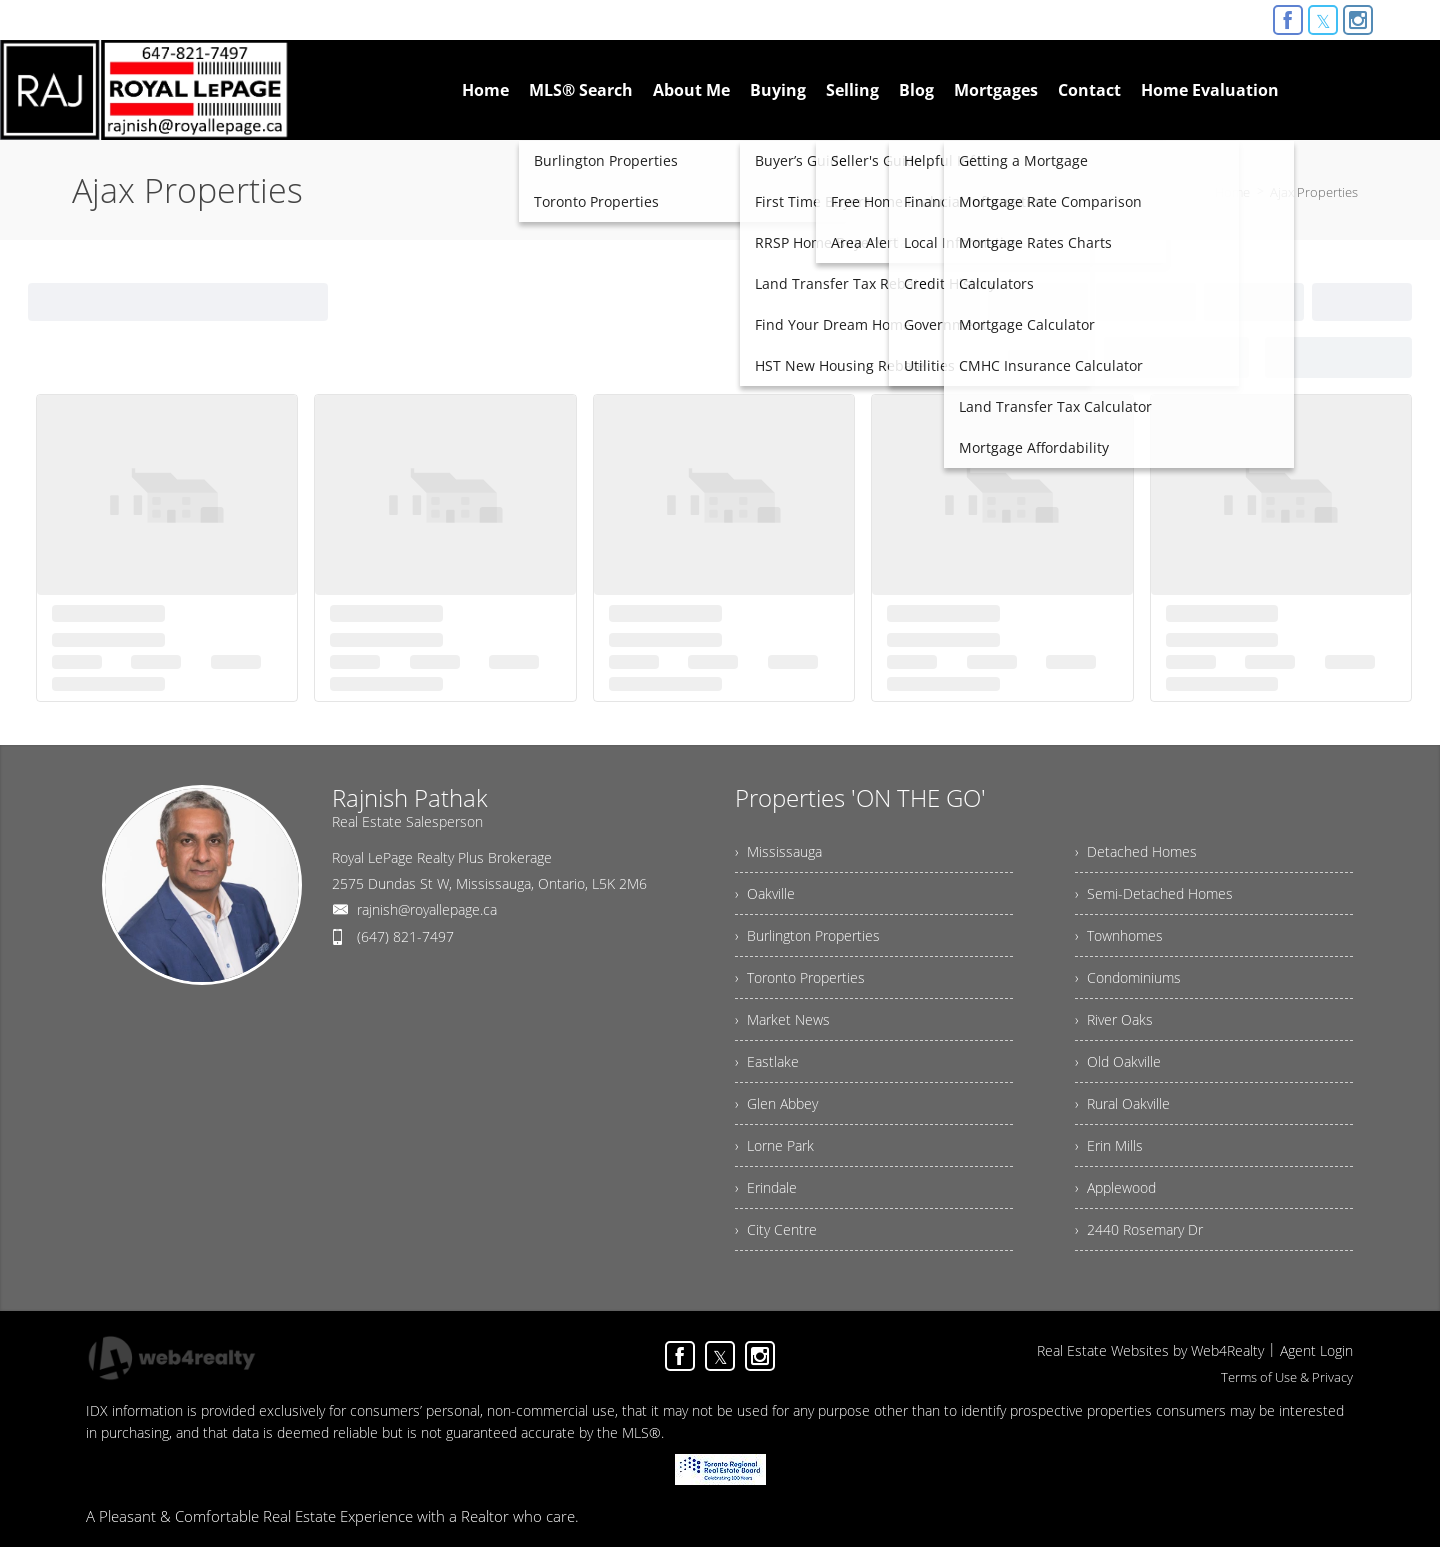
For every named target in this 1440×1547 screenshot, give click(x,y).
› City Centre (776, 1229)
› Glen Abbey (776, 1103)
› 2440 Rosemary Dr (1139, 1229)
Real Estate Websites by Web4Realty (1150, 1350)
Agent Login (1316, 1350)
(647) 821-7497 (405, 936)
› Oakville (765, 893)
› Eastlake (767, 1061)
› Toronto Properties (800, 977)
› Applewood (1115, 1187)
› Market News (782, 1019)
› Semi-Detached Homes (1154, 893)
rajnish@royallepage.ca (427, 909)
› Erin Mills (1109, 1145)
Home (1232, 192)
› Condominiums (1128, 977)
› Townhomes (1119, 935)
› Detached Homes (1136, 851)
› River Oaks (1114, 1019)
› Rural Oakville (1122, 1103)
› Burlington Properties (807, 935)
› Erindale (766, 1187)
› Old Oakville (1118, 1061)
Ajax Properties (1314, 192)
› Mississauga (778, 851)
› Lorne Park (774, 1145)
